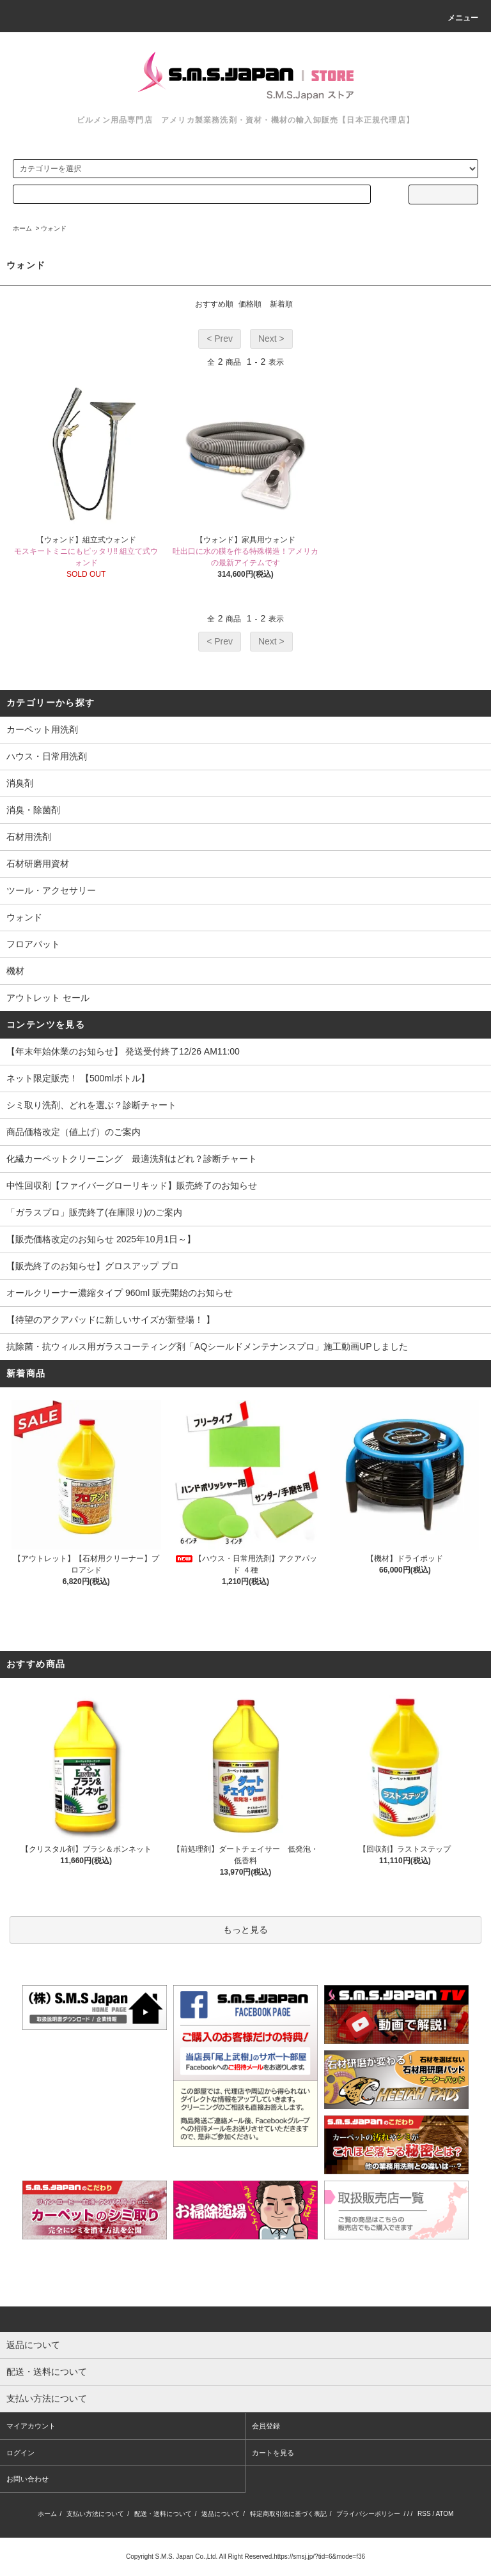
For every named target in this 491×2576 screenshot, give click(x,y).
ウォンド (53, 228)
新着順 (281, 304)
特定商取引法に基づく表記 (288, 2513)
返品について (220, 2513)
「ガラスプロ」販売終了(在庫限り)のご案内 (94, 1212)
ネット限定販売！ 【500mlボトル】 (78, 1078)
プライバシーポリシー (368, 2513)
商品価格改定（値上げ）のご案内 (73, 1132)
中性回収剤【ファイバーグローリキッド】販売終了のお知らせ (131, 1185)
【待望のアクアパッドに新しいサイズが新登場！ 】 (110, 1320)
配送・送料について (163, 2513)
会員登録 (266, 2426)
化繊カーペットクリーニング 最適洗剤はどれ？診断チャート (131, 1159)
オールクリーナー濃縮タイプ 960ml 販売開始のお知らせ (119, 1293)
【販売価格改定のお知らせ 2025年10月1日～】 (101, 1239)
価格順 (249, 304)
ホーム (22, 228)
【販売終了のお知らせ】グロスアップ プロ (92, 1266)
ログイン (20, 2453)
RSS (424, 2513)
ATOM (444, 2513)
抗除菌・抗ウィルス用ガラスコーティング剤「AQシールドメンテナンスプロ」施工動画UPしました (207, 1346)
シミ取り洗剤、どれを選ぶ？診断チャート (91, 1105)
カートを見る (273, 2453)
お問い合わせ (27, 2479)
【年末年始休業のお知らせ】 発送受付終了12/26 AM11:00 (123, 1051)
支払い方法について (95, 2513)
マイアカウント (31, 2426)
